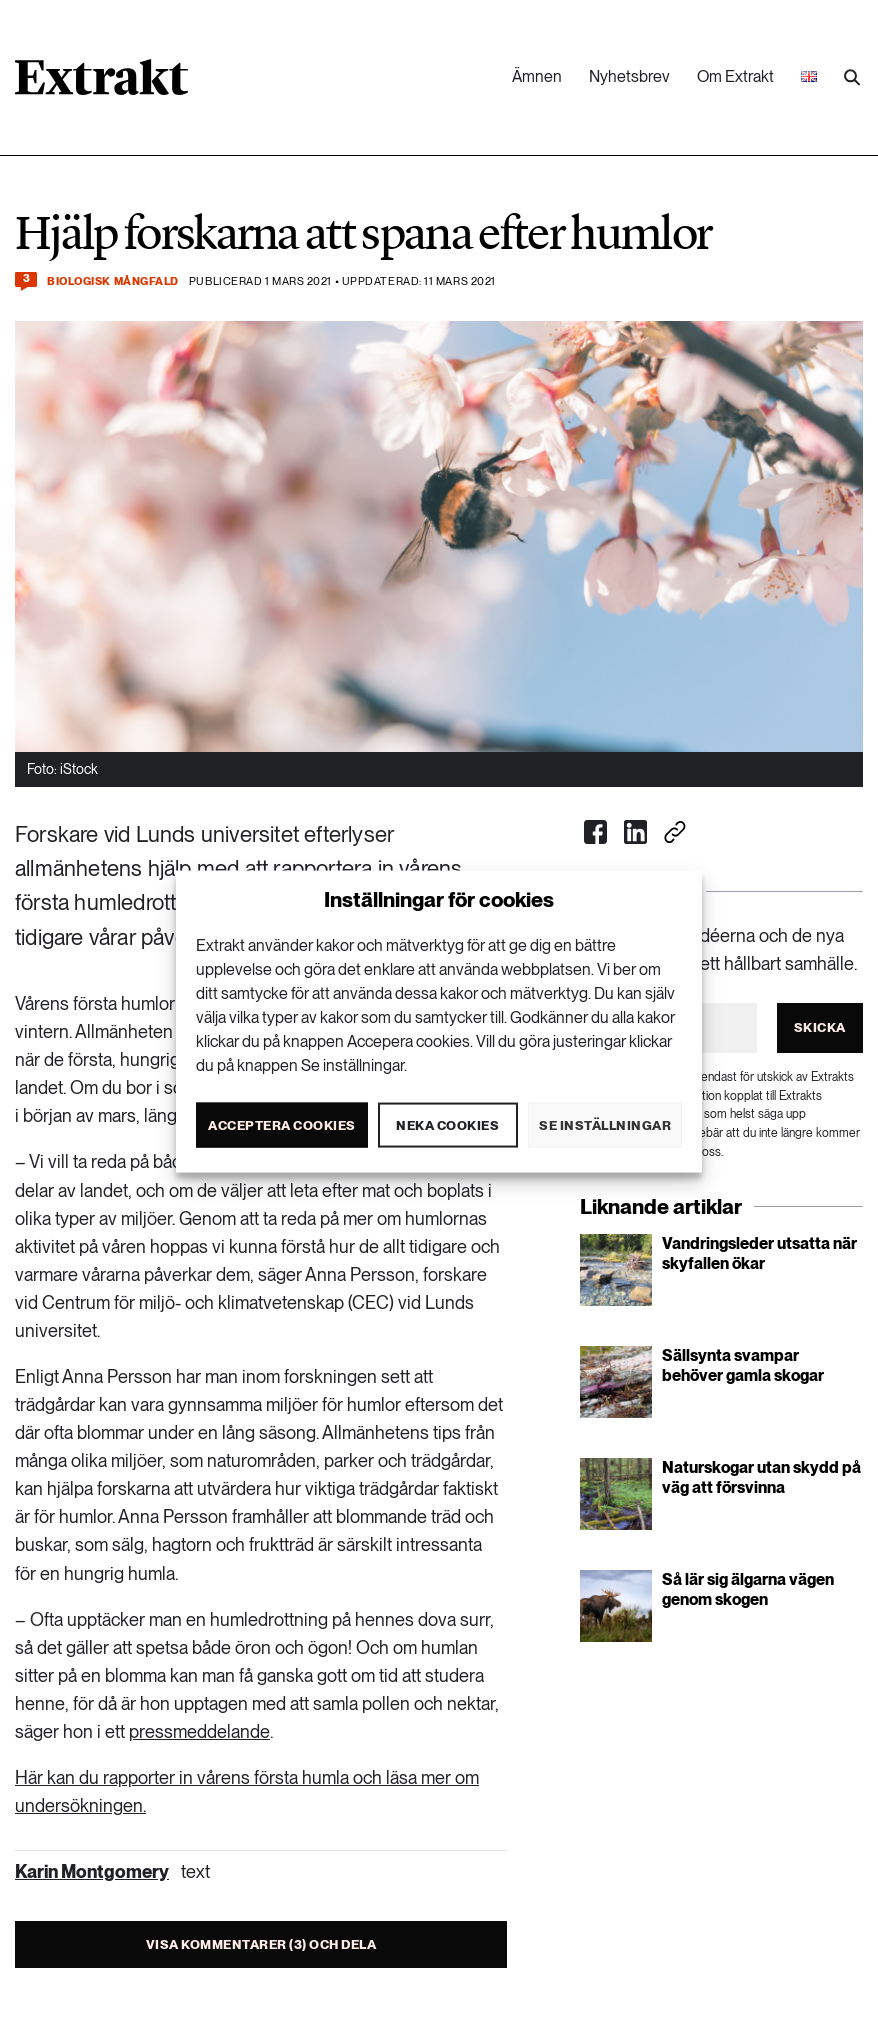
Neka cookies (447, 1124)
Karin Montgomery (92, 1871)
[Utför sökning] (852, 78)
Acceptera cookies (282, 1124)
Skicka (820, 1027)
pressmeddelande (199, 1731)
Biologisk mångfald (113, 281)
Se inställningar (605, 1124)
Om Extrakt (735, 76)
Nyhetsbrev (629, 76)
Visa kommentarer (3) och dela (261, 1944)
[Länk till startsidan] (101, 84)
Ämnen (537, 76)
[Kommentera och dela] (26, 281)
